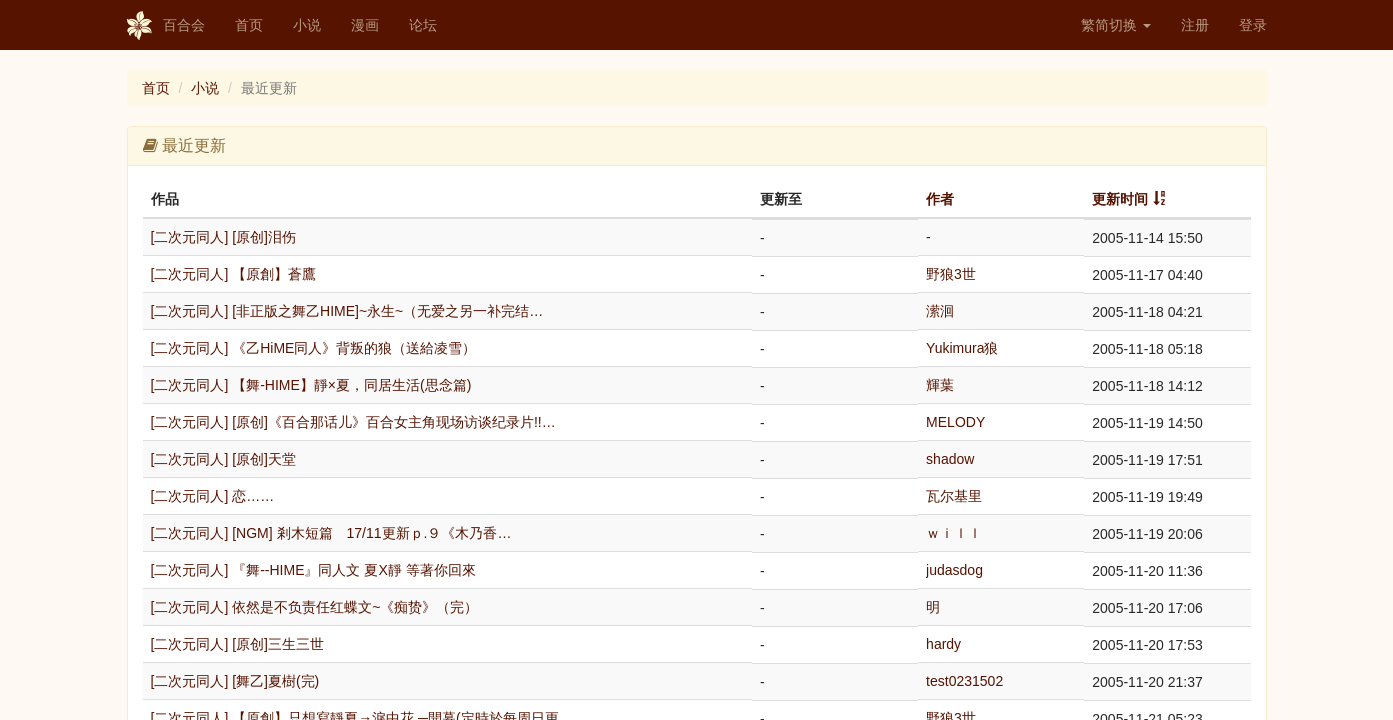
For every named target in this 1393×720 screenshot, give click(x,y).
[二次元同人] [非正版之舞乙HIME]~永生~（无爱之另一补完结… (347, 311)
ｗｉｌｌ (954, 533)
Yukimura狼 (962, 348)
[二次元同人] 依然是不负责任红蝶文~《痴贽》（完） (315, 607)
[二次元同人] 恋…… (213, 496)
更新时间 (1120, 199)
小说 (307, 25)
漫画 (365, 25)
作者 (940, 199)
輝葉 (940, 385)
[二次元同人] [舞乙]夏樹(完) (235, 681)
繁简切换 (1116, 25)
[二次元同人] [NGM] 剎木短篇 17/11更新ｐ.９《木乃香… (331, 533)
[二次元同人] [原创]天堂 (223, 459)
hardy (943, 644)
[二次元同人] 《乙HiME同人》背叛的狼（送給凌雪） (314, 348)
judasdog (954, 570)
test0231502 (964, 681)
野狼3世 (951, 274)
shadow (950, 459)
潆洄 (940, 311)
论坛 (423, 25)
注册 (1195, 25)
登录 (1253, 25)
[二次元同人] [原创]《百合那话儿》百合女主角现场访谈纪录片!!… (353, 422)
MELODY (955, 422)
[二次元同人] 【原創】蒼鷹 (234, 274)
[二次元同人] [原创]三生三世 (237, 644)
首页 (249, 25)
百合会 (166, 26)
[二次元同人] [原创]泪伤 (223, 237)
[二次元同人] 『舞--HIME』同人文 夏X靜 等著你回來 (313, 570)
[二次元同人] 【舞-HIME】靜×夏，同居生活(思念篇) (311, 385)
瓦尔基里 (954, 496)
